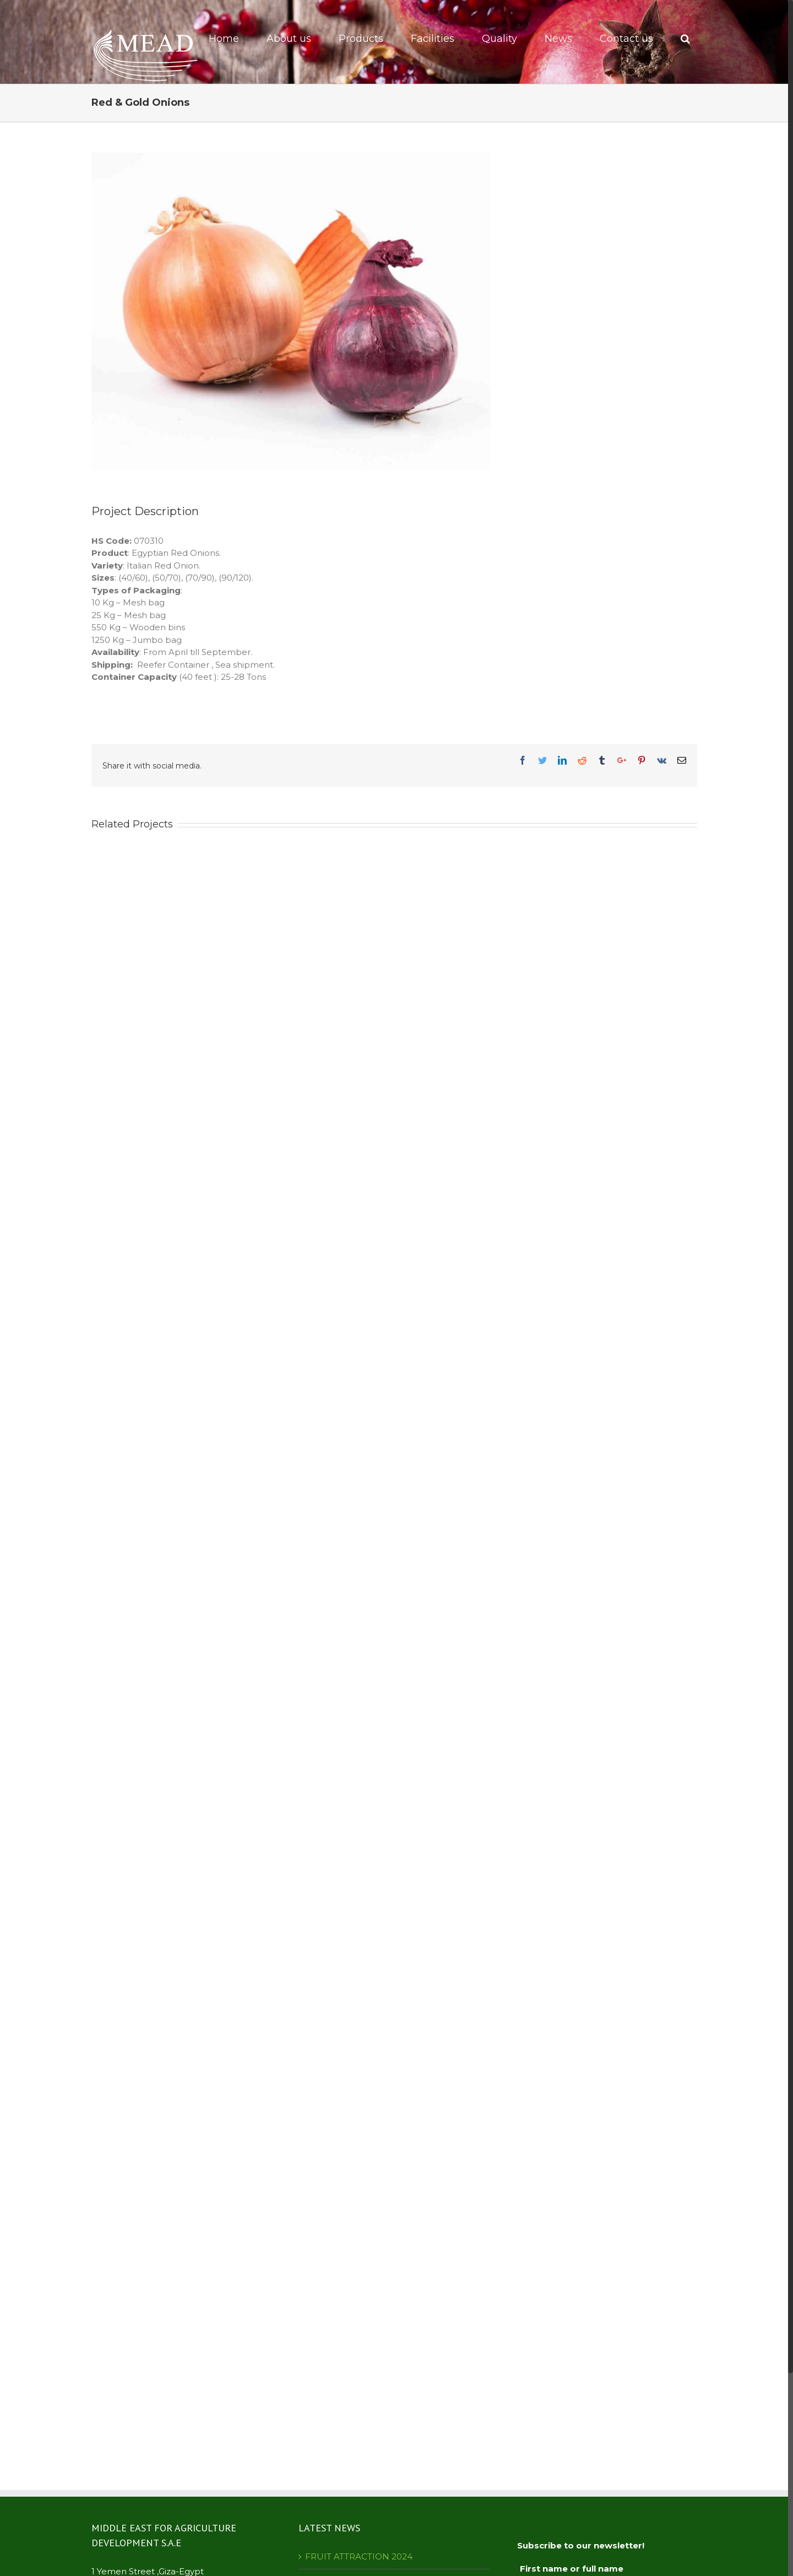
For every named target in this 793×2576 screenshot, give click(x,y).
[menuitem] (231, 39)
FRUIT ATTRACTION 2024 (358, 2556)
